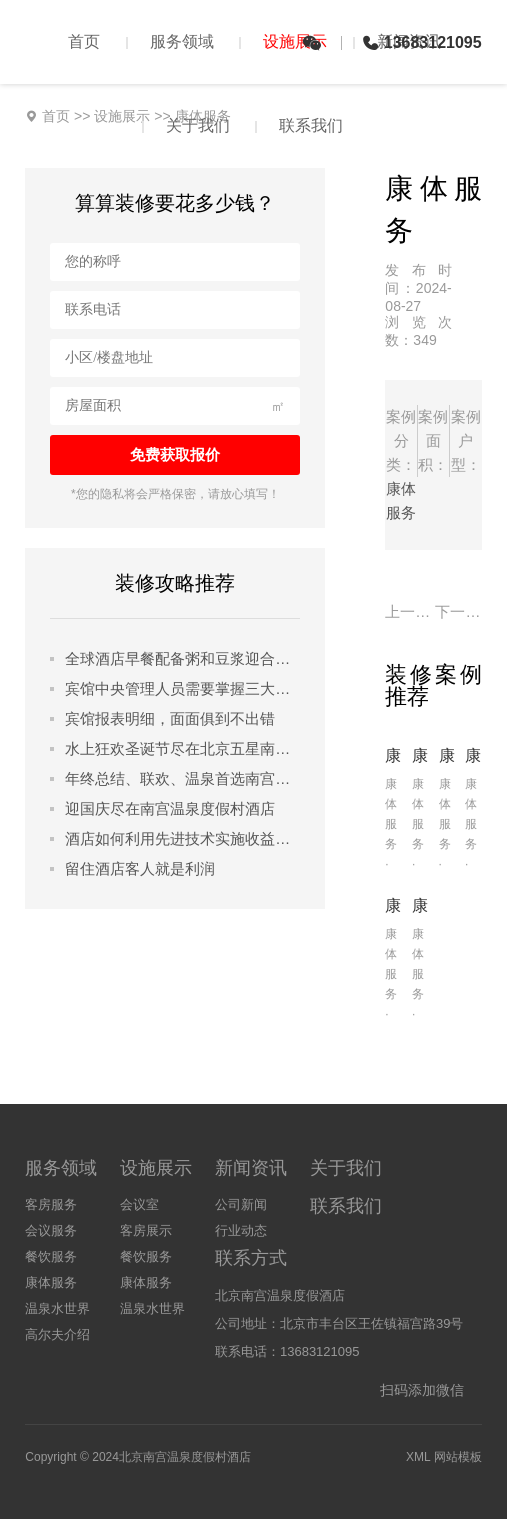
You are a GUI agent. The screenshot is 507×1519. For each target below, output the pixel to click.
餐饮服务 (51, 1256)
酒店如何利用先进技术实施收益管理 (182, 838)
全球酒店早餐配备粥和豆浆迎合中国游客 (182, 658)
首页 (84, 41)
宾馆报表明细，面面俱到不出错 (170, 718)
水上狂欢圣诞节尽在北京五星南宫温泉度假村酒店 (182, 748)
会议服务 (51, 1230)
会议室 (139, 1204)
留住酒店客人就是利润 (140, 868)
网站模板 (458, 1457)
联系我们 (311, 125)
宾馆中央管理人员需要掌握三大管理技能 (182, 688)
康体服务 (51, 1282)
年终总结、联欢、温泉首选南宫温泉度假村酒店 (182, 778)
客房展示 (146, 1230)
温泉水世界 (57, 1308)
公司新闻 (241, 1204)
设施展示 (295, 41)
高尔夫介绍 (57, 1334)
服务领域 (182, 41)
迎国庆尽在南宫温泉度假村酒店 (170, 808)
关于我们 (198, 125)
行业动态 (241, 1230)
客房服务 (51, 1204)
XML (418, 1457)
